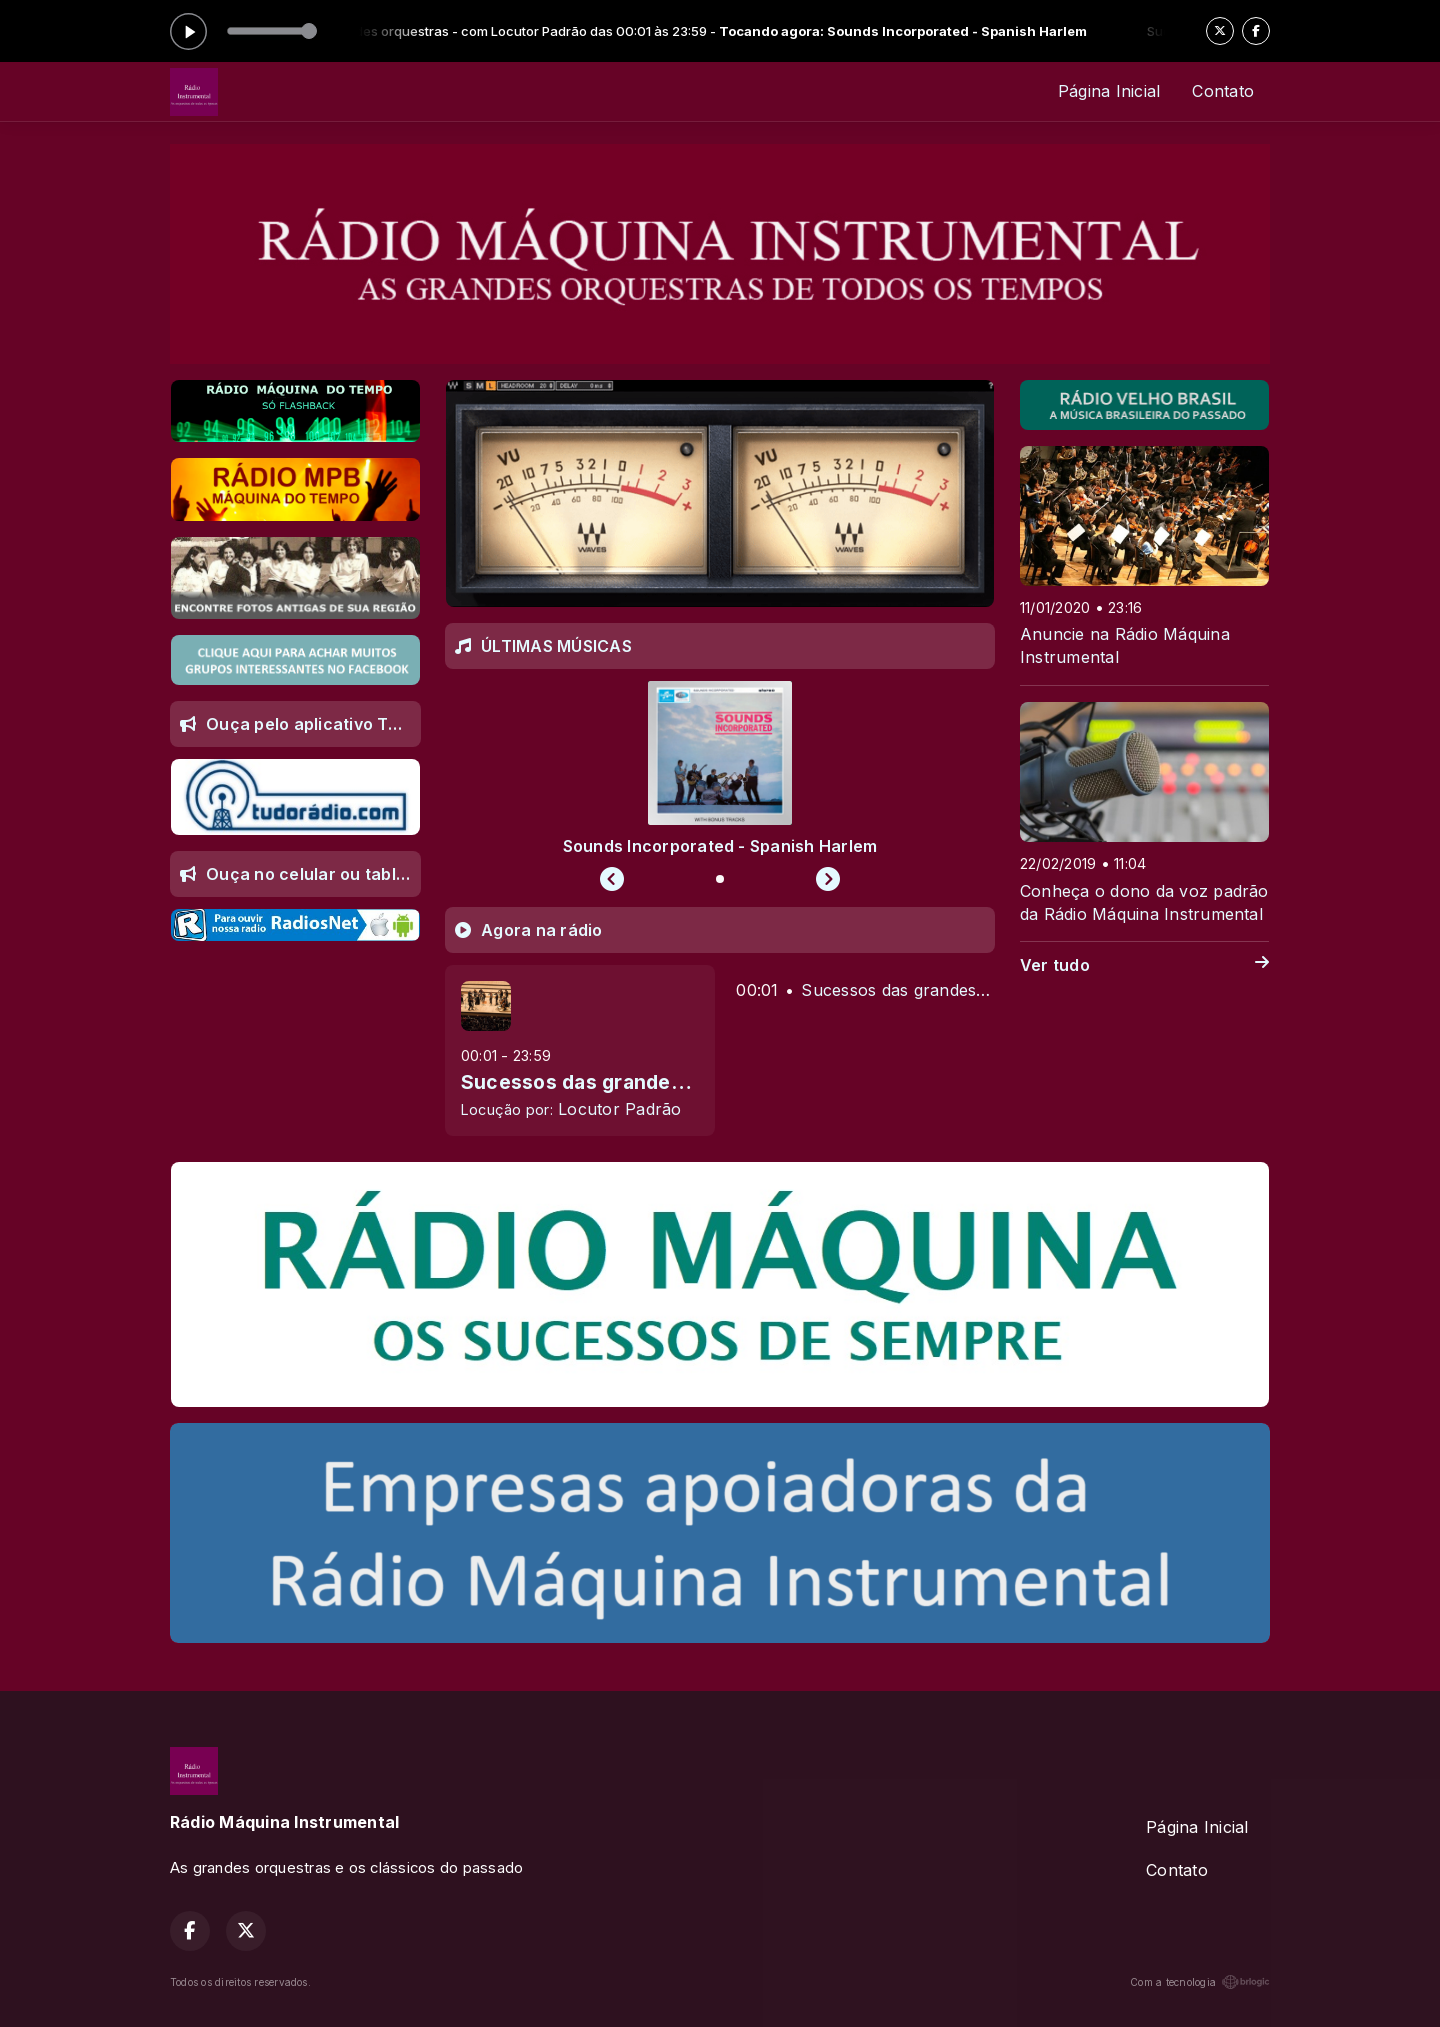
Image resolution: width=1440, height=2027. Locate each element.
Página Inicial (1109, 91)
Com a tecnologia (1200, 1982)
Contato (1223, 91)
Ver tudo (1144, 965)
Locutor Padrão (619, 1109)
